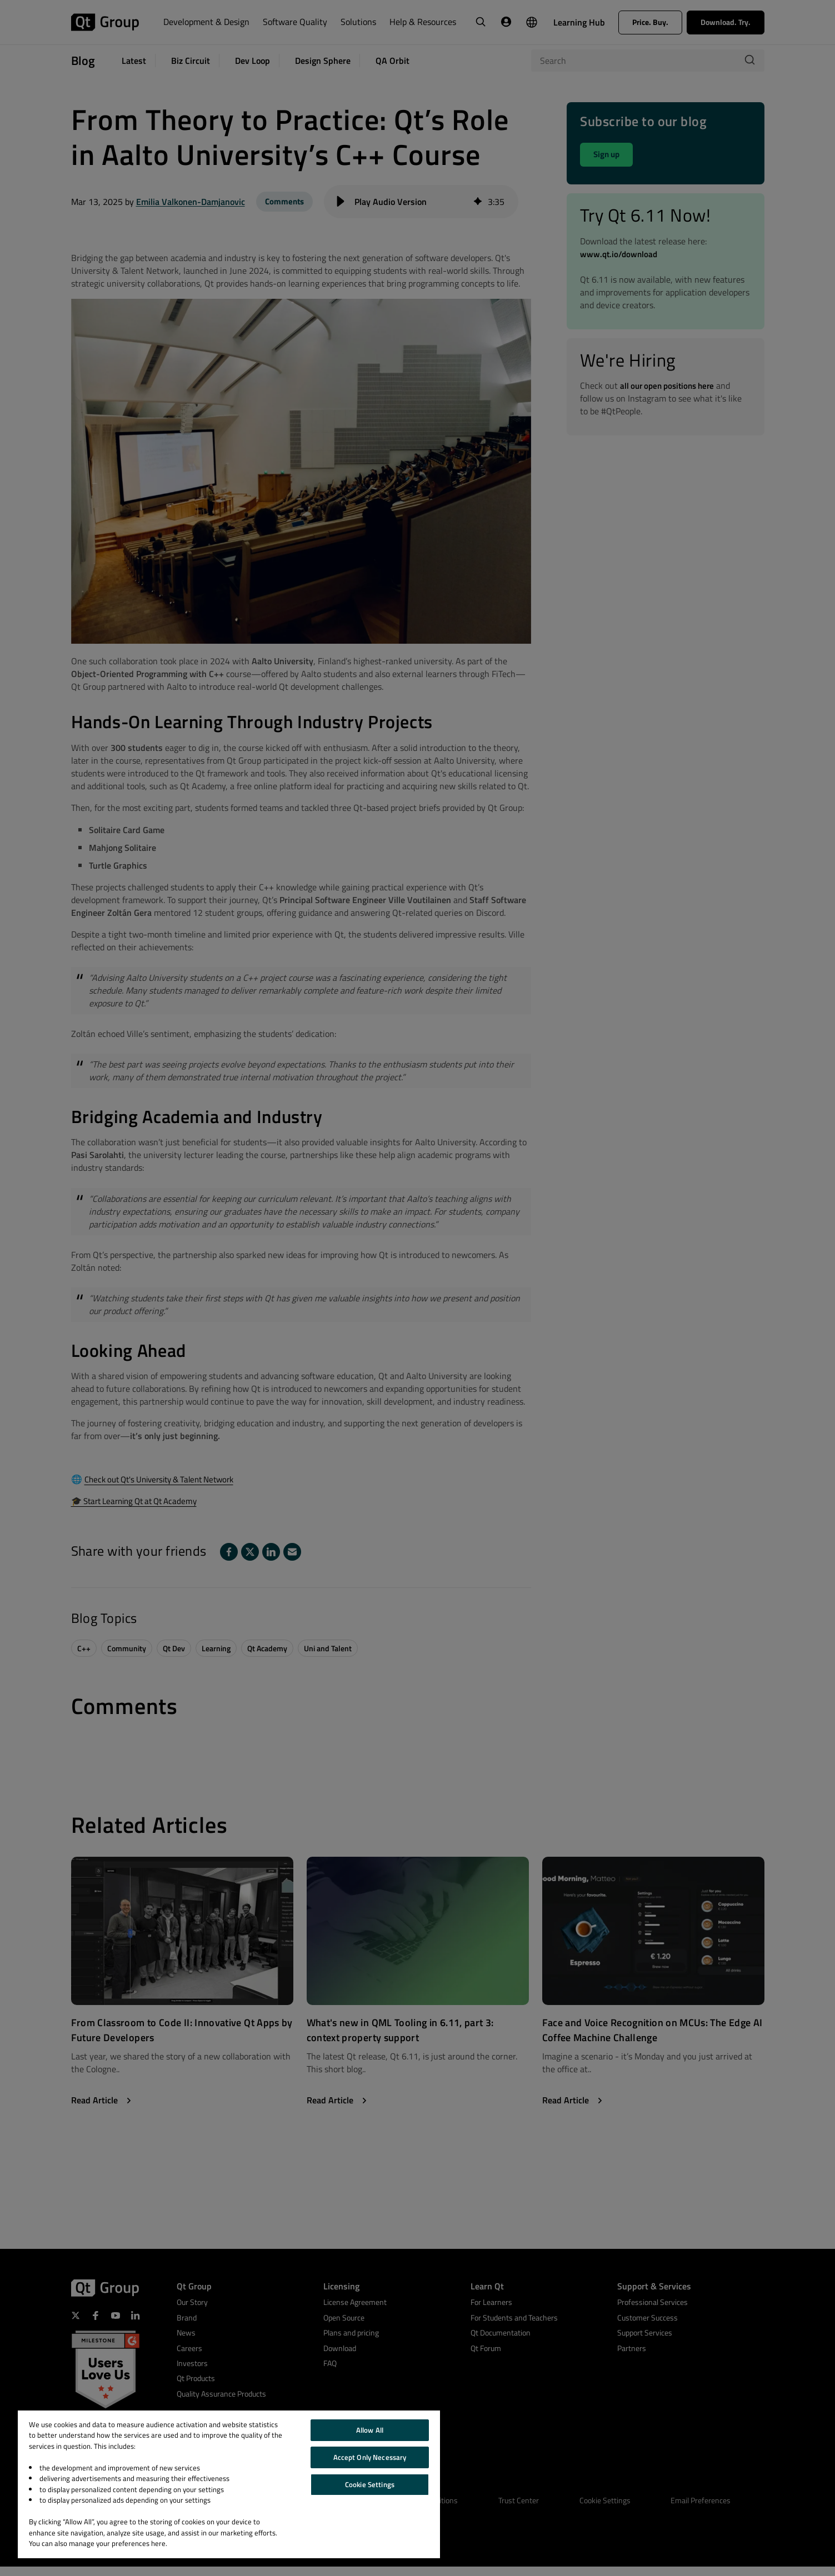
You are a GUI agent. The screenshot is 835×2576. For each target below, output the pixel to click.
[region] (229, 2484)
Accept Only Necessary (370, 2457)
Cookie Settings (369, 2484)
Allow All (369, 2429)
